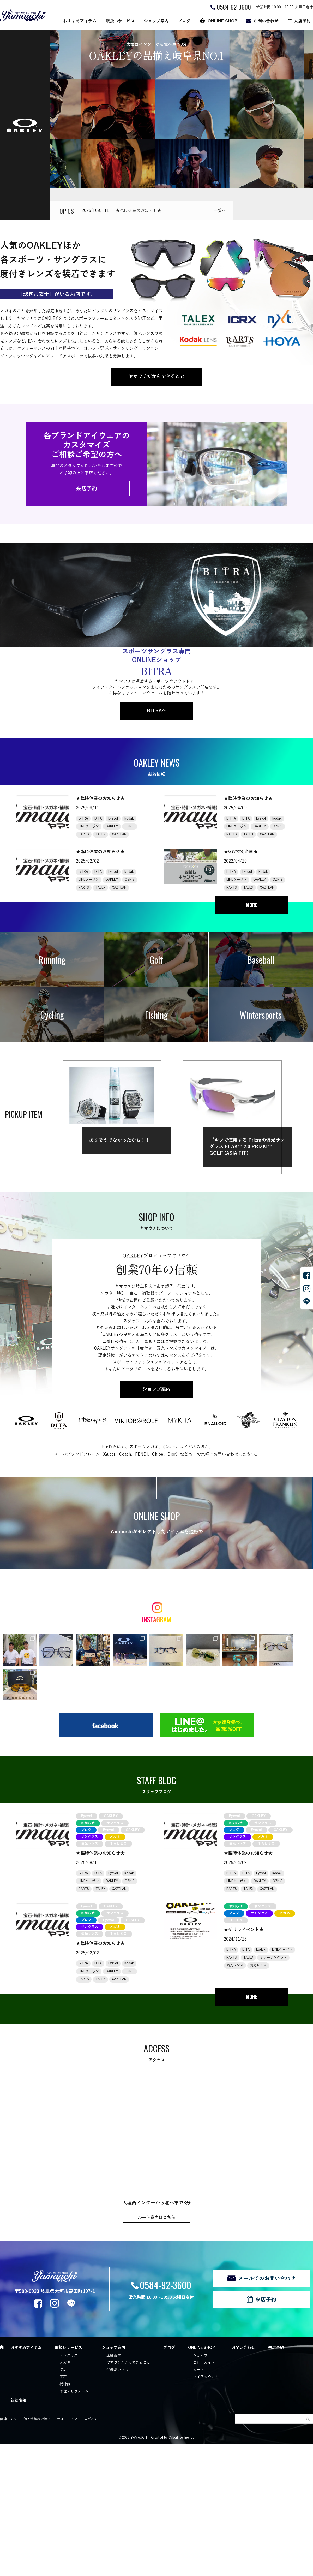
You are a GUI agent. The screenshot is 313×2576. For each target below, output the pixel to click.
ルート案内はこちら (156, 2222)
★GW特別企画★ (241, 851)
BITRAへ (156, 710)
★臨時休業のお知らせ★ (138, 210)
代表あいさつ (117, 2375)
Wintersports (261, 1014)
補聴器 (64, 2389)
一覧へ (220, 210)
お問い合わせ (266, 21)
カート (198, 2375)
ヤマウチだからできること (156, 376)
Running (52, 959)
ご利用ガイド (204, 2368)
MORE (251, 904)
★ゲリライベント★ (244, 1934)
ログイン (91, 2424)
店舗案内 (113, 2360)
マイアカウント (206, 2382)
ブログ (184, 21)
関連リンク (8, 2424)
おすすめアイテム (80, 21)
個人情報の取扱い (37, 2424)
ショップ (200, 2360)
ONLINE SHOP (222, 21)
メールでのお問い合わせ (267, 2283)
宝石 (63, 2382)
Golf (156, 959)
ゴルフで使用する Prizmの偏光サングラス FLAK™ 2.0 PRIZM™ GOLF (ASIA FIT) (247, 1146)
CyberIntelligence (181, 2443)
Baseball (260, 959)
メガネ (64, 2368)
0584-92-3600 (165, 2290)
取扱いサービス (120, 21)
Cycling (52, 1014)
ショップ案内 (156, 21)
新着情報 (18, 2406)
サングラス (68, 2360)
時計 (63, 2375)
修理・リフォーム (74, 2396)
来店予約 (86, 488)
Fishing (156, 1014)
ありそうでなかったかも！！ (119, 1140)
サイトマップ (67, 2424)
